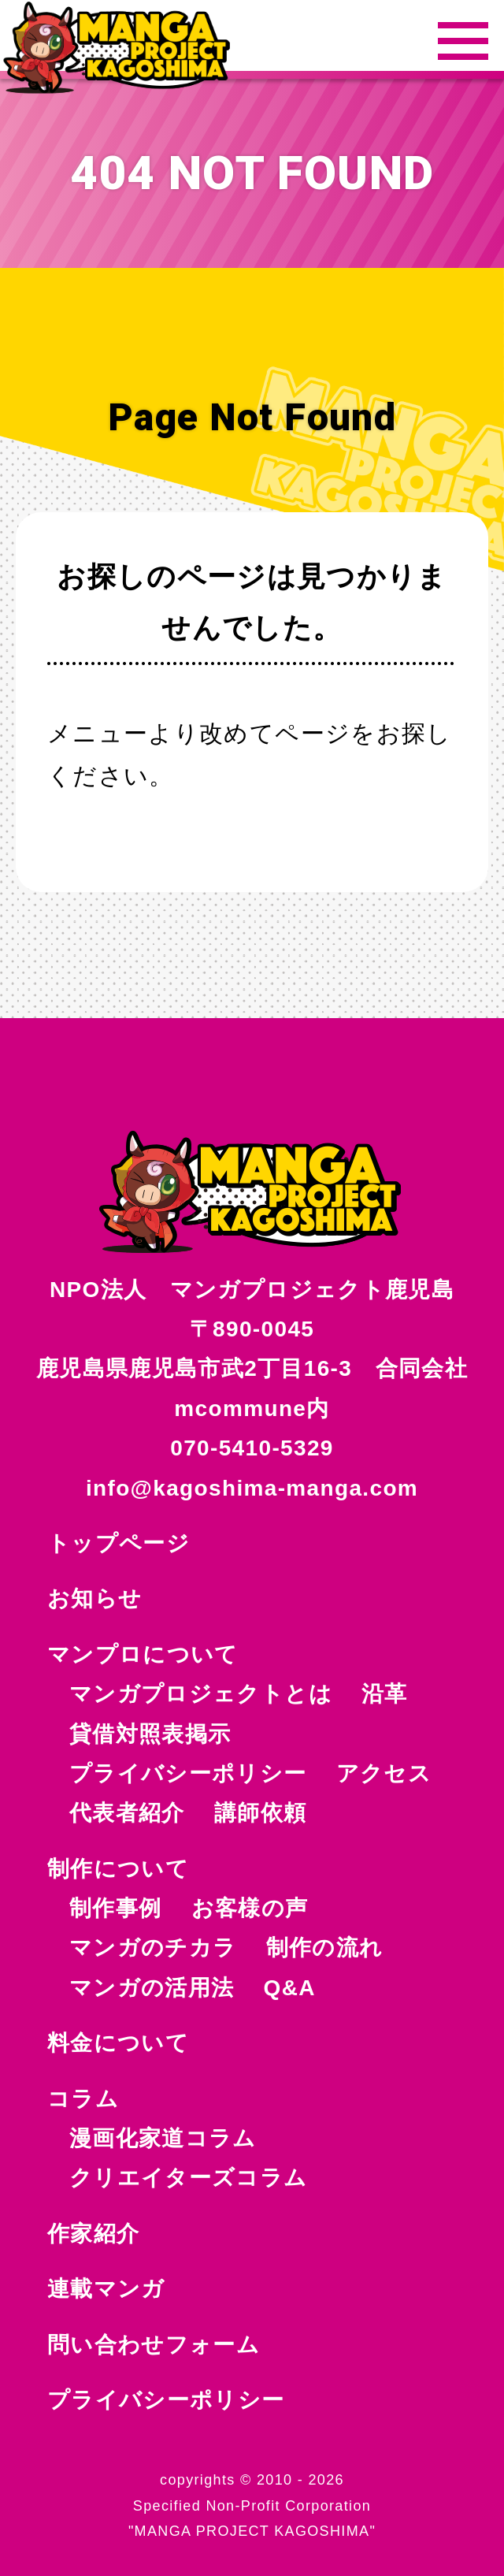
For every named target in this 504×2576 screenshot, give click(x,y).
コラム (83, 2099)
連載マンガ (106, 2289)
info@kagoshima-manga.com (252, 1488)
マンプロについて (143, 1654)
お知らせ (94, 1598)
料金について (118, 2043)
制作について (118, 1869)
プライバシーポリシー (166, 2400)
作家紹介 (93, 2233)
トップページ (118, 1543)
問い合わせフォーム (153, 2345)
